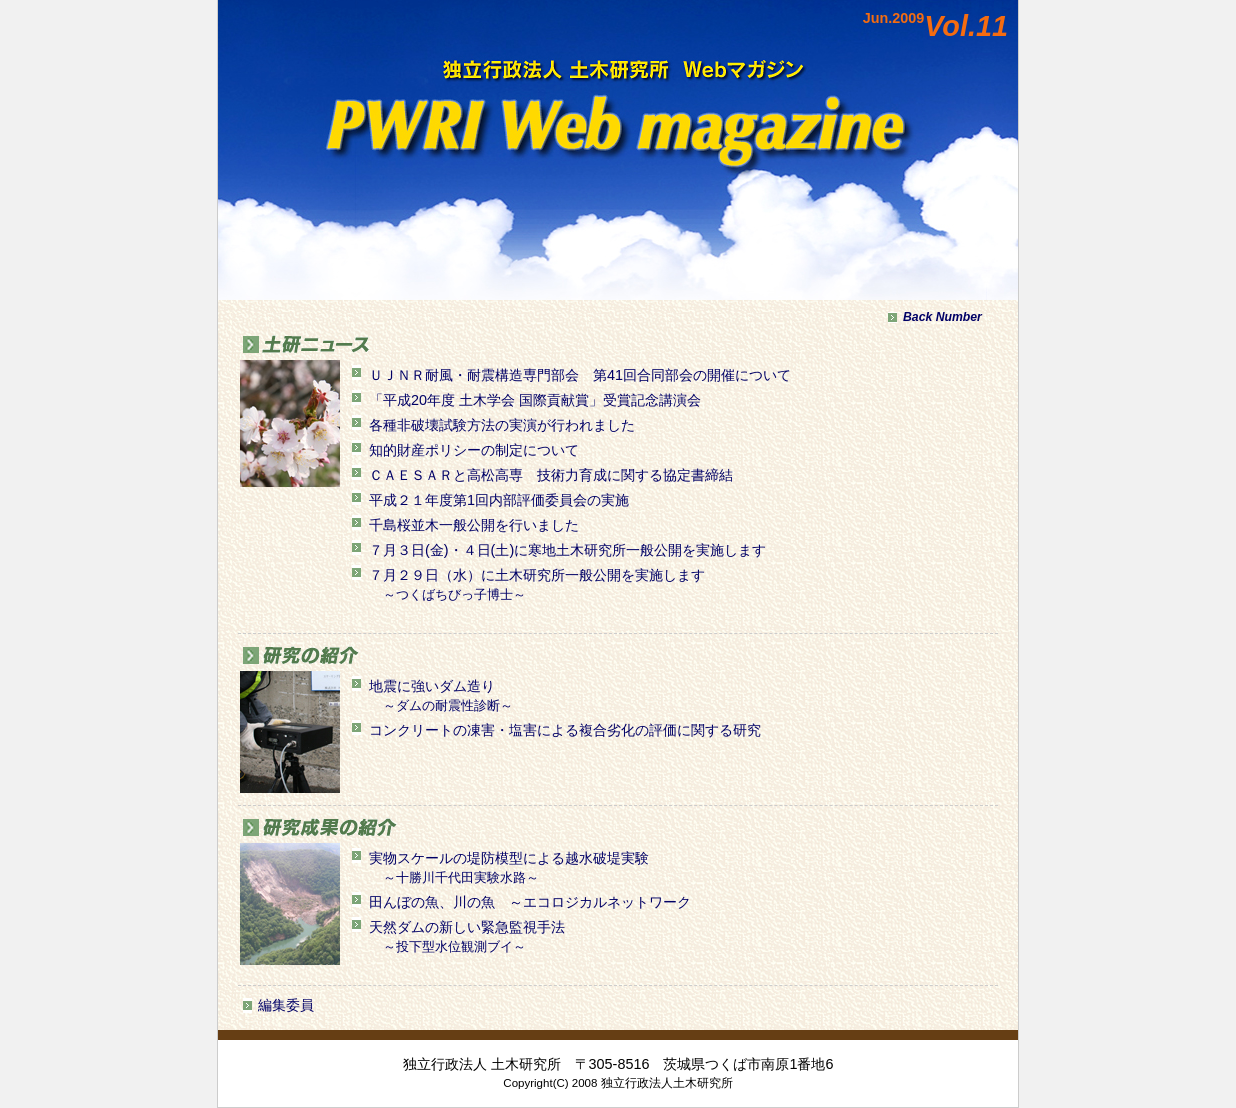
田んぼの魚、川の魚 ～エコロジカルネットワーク (530, 902)
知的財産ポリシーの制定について (474, 450)
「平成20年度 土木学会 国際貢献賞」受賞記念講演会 (535, 400)
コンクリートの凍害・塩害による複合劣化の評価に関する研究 (565, 730)
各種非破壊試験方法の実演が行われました (502, 425)
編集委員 (286, 1005)
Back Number (942, 317)
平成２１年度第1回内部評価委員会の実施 (499, 500)
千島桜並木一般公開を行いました (474, 525)
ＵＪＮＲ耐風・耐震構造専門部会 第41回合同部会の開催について (580, 375)
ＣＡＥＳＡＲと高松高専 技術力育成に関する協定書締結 (551, 475)
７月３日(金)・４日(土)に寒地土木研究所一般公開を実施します (567, 550)
